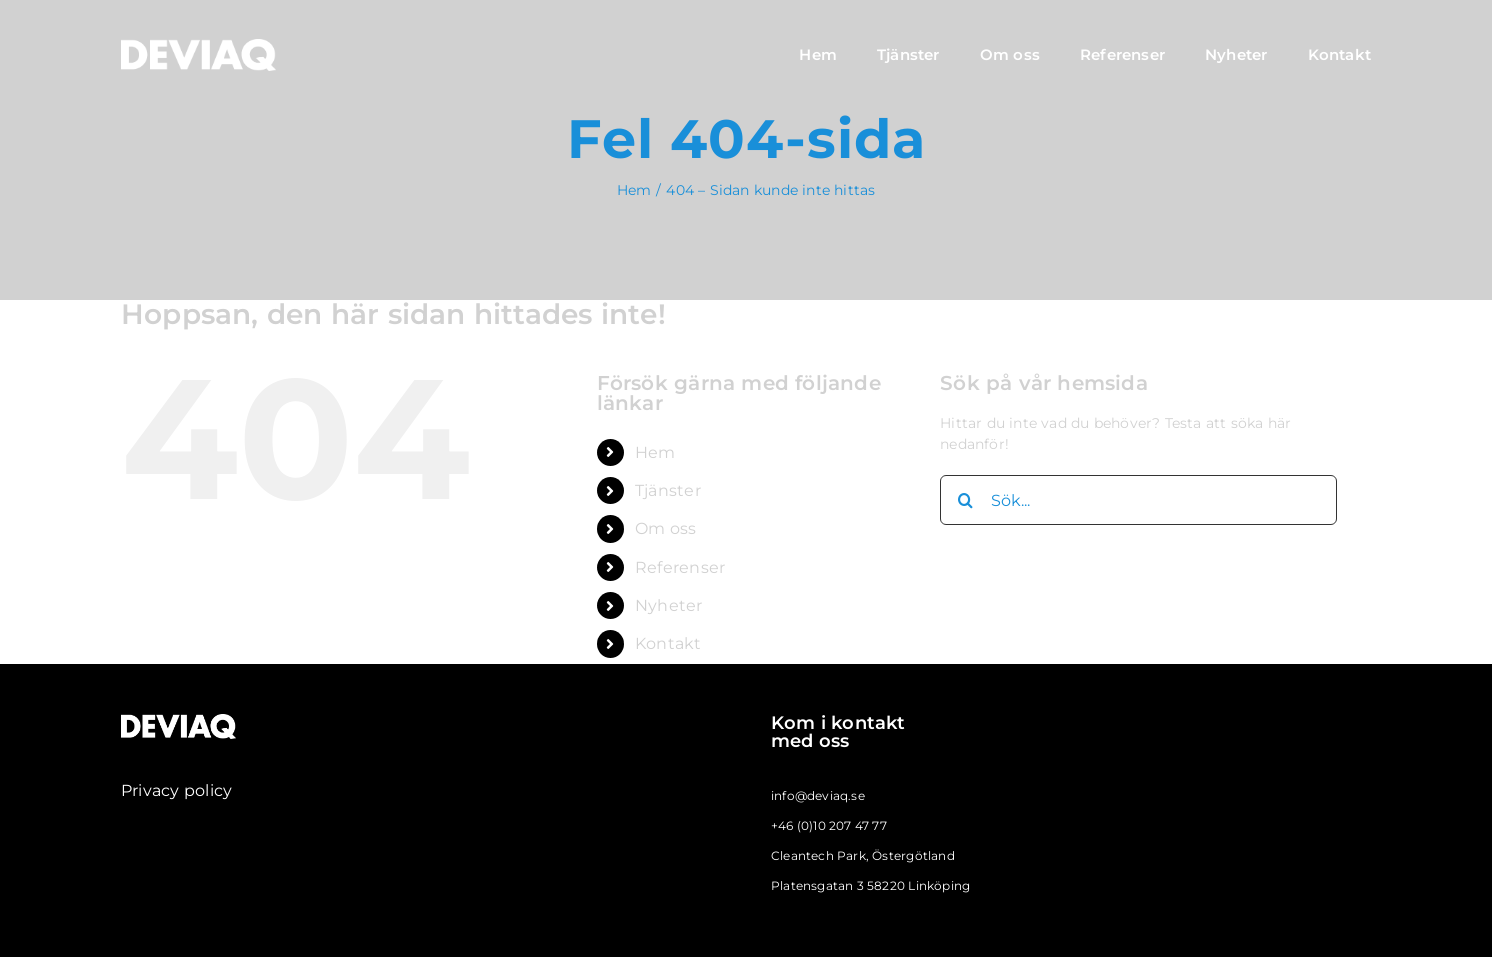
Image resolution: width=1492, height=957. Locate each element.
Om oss (665, 528)
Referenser (680, 567)
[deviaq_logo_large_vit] (198, 46)
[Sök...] (1138, 500)
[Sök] (965, 500)
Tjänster (668, 490)
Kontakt (668, 643)
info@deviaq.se (818, 795)
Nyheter (668, 605)
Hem (655, 452)
